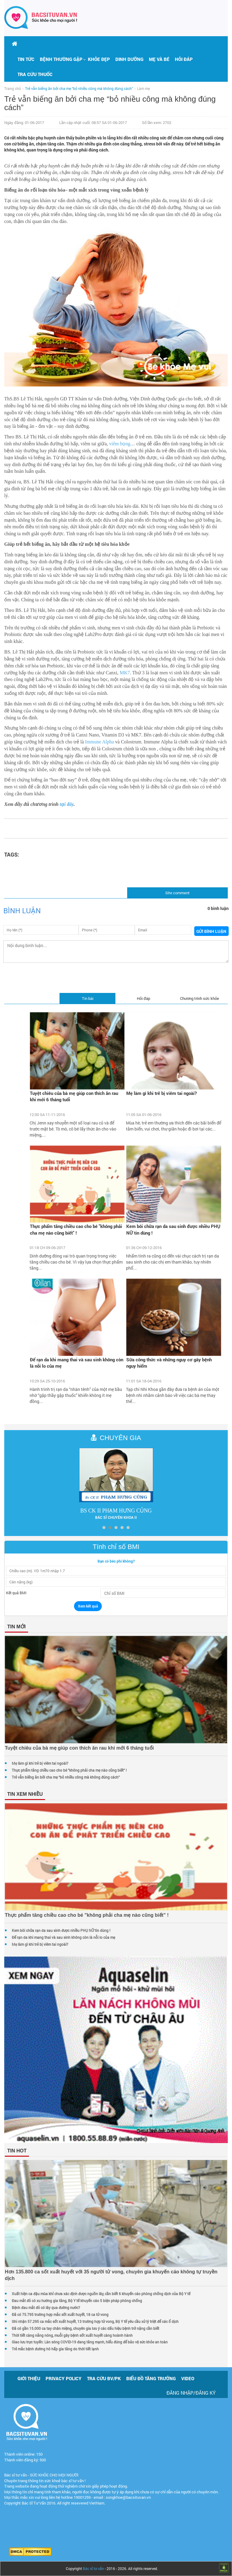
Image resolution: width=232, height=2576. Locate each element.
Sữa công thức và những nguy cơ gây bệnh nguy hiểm (169, 1362)
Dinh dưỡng (129, 59)
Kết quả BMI (16, 1592)
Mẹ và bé (159, 59)
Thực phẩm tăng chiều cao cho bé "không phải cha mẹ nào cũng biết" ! (76, 1229)
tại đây (67, 804)
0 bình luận (218, 908)
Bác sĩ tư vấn (93, 2568)
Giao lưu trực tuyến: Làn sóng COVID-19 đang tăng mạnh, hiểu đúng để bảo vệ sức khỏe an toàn (90, 2341)
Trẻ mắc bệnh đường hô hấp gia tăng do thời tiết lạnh (55, 2348)
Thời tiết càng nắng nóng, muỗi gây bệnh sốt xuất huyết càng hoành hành (72, 2335)
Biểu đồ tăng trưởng (151, 2378)
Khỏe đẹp (99, 59)
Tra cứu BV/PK (104, 2378)
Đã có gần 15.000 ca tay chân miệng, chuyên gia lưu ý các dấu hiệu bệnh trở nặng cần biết (85, 2328)
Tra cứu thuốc (35, 74)
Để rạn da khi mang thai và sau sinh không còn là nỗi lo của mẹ (76, 1362)
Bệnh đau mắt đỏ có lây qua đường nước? (46, 2307)
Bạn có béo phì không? (116, 1561)
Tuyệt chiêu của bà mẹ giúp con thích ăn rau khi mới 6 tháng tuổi (74, 1096)
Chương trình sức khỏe (199, 998)
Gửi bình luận (211, 931)
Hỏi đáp (184, 59)
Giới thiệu (29, 2378)
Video (187, 2378)
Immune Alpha (99, 741)
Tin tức (26, 59)
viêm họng (119, 443)
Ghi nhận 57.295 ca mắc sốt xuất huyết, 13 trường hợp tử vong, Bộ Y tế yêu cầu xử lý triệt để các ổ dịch (95, 2321)
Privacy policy (64, 2378)
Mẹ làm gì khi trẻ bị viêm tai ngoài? (161, 1093)
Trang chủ (12, 88)
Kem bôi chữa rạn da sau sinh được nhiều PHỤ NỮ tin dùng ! (173, 1229)
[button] (61, 59)
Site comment (177, 892)
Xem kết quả (88, 1606)
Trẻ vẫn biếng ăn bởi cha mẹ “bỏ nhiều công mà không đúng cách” (66, 1777)
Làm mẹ (143, 88)
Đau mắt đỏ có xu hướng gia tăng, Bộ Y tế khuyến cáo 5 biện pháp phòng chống (77, 2300)
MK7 (125, 672)
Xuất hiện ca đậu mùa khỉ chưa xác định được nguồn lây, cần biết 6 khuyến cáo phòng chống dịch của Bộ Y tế (101, 2293)
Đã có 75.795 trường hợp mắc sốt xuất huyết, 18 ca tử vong (60, 2314)
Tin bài (87, 998)
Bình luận (22, 910)
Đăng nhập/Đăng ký (191, 2393)
